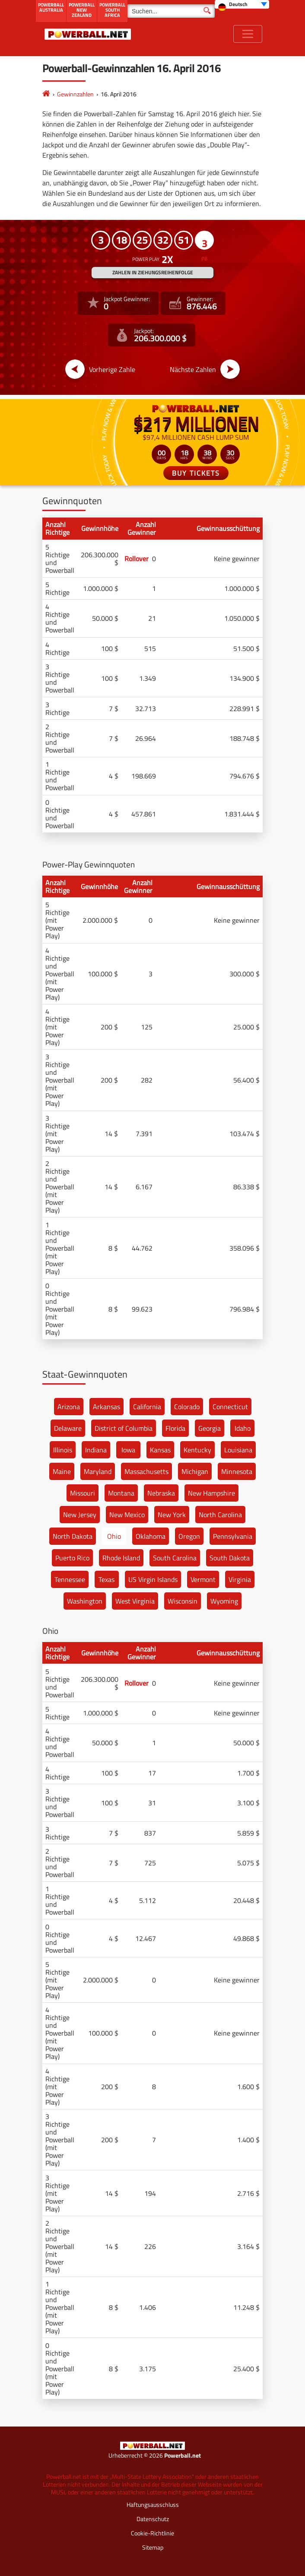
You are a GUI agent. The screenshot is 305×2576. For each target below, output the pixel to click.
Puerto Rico (72, 1558)
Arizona (68, 1406)
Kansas (160, 1450)
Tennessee (69, 1579)
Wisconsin (182, 1601)
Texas (106, 1579)
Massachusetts (146, 1471)
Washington (84, 1601)
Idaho (243, 1428)
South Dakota (230, 1558)
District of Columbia (123, 1428)
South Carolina (175, 1558)
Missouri (82, 1493)
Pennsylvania (232, 1536)
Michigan (194, 1471)
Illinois (62, 1450)
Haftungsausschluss (153, 2504)
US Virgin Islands (153, 1579)
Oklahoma (150, 1536)
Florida (175, 1428)
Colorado (187, 1406)
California (147, 1406)
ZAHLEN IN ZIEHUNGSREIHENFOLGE (152, 272)
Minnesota (236, 1471)
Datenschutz (153, 2518)
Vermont (203, 1579)
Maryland (97, 1471)
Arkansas (106, 1406)
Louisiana (238, 1450)
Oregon (189, 1536)
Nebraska (161, 1493)
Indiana (96, 1450)
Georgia (209, 1428)
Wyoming (224, 1601)
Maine (62, 1471)
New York (172, 1514)
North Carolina (220, 1514)
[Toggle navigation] (247, 34)
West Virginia (135, 1601)
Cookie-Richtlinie (152, 2533)
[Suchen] (171, 11)
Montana (121, 1493)
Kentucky (197, 1450)
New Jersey (79, 1514)
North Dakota (72, 1536)
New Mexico (127, 1514)
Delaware (68, 1428)
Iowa (128, 1450)
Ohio (114, 1536)
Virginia (240, 1579)
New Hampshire (211, 1493)
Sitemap (152, 2547)
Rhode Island (121, 1558)
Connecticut (230, 1406)
